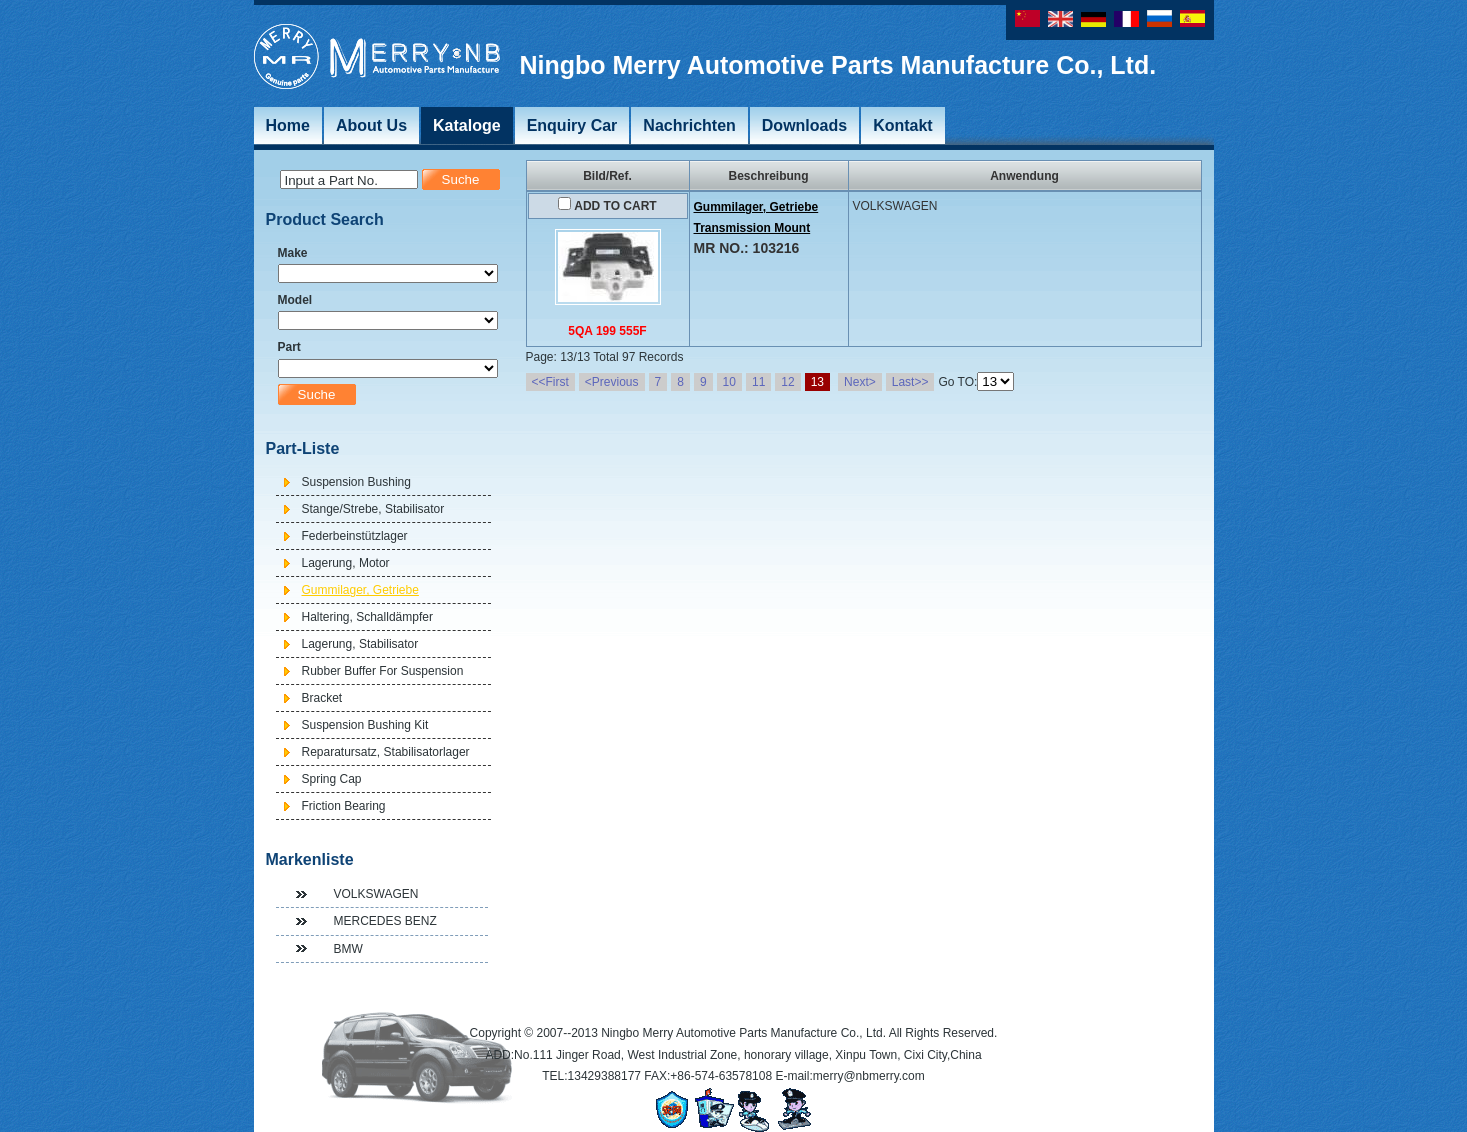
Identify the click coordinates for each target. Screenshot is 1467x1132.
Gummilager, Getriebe (360, 590)
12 (787, 382)
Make (293, 253)
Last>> (910, 382)
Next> (860, 382)
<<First (550, 382)
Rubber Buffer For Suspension (383, 671)
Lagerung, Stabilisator (360, 644)
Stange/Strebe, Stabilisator (373, 509)
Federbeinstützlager (355, 536)
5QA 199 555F (607, 331)
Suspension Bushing (356, 482)
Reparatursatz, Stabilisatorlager (386, 752)
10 (729, 382)
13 (817, 382)
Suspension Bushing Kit (365, 725)
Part (289, 347)
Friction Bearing (344, 806)
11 (758, 382)
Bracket (322, 698)
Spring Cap (332, 779)
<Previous (612, 382)
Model (295, 300)
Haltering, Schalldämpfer (367, 617)
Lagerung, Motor (346, 563)
